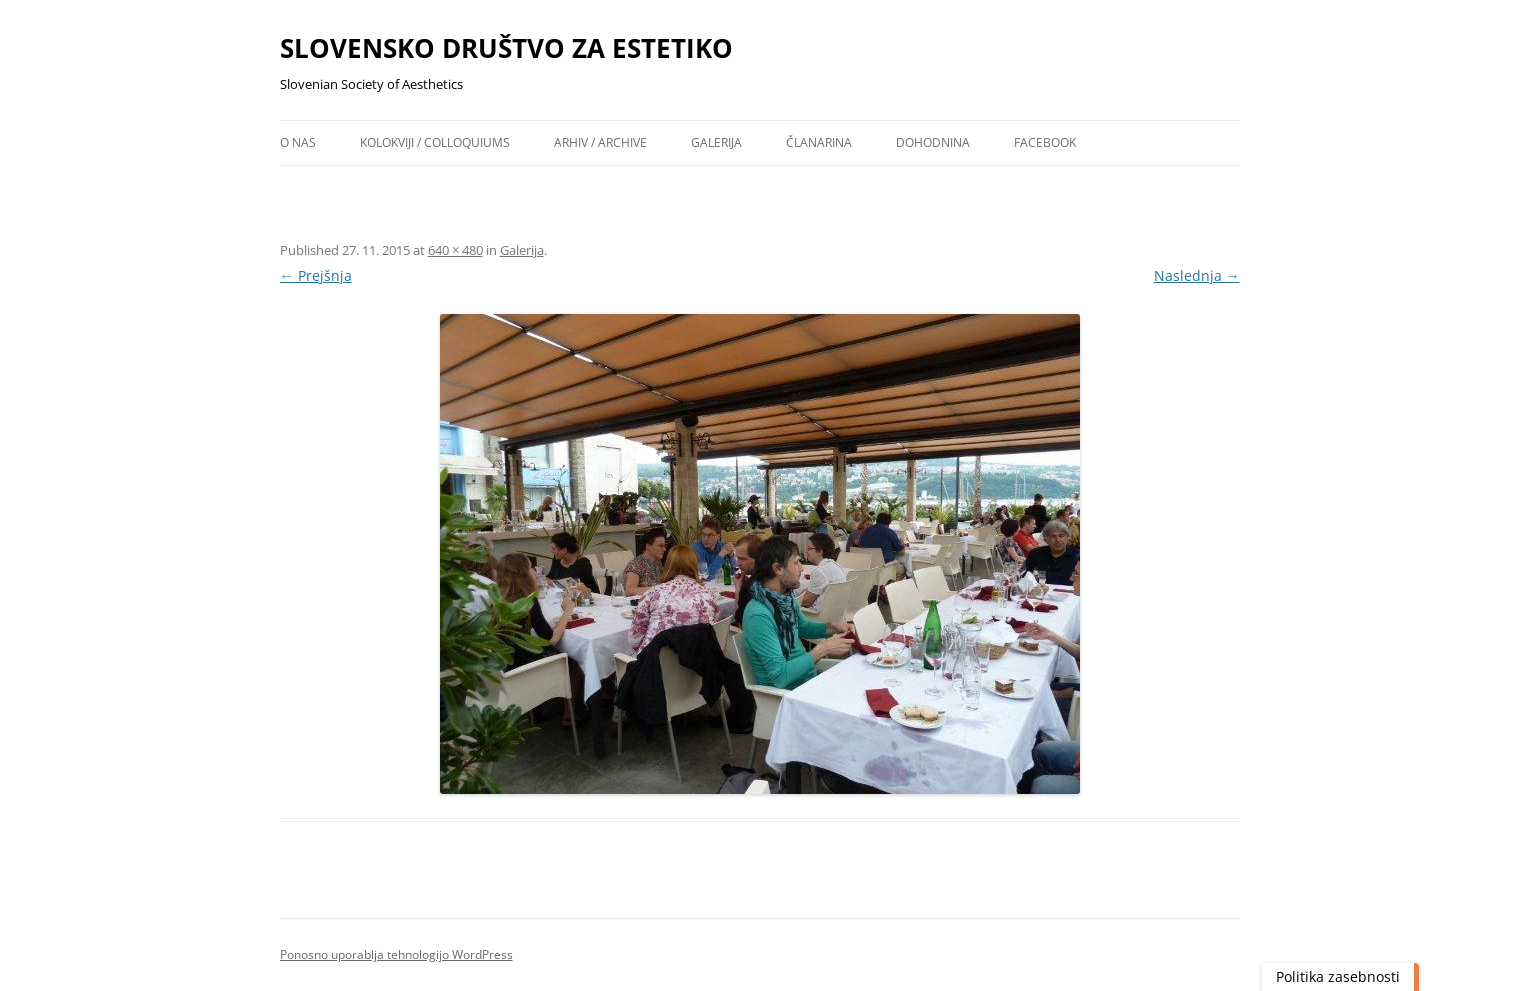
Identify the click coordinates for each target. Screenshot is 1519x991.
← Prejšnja (316, 275)
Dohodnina (933, 142)
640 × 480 (455, 250)
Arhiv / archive (600, 142)
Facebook (1045, 142)
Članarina (819, 142)
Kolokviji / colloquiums (435, 142)
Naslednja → (1197, 275)
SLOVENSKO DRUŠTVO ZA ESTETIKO (506, 48)
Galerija (716, 142)
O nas (298, 142)
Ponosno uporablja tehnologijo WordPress (396, 954)
